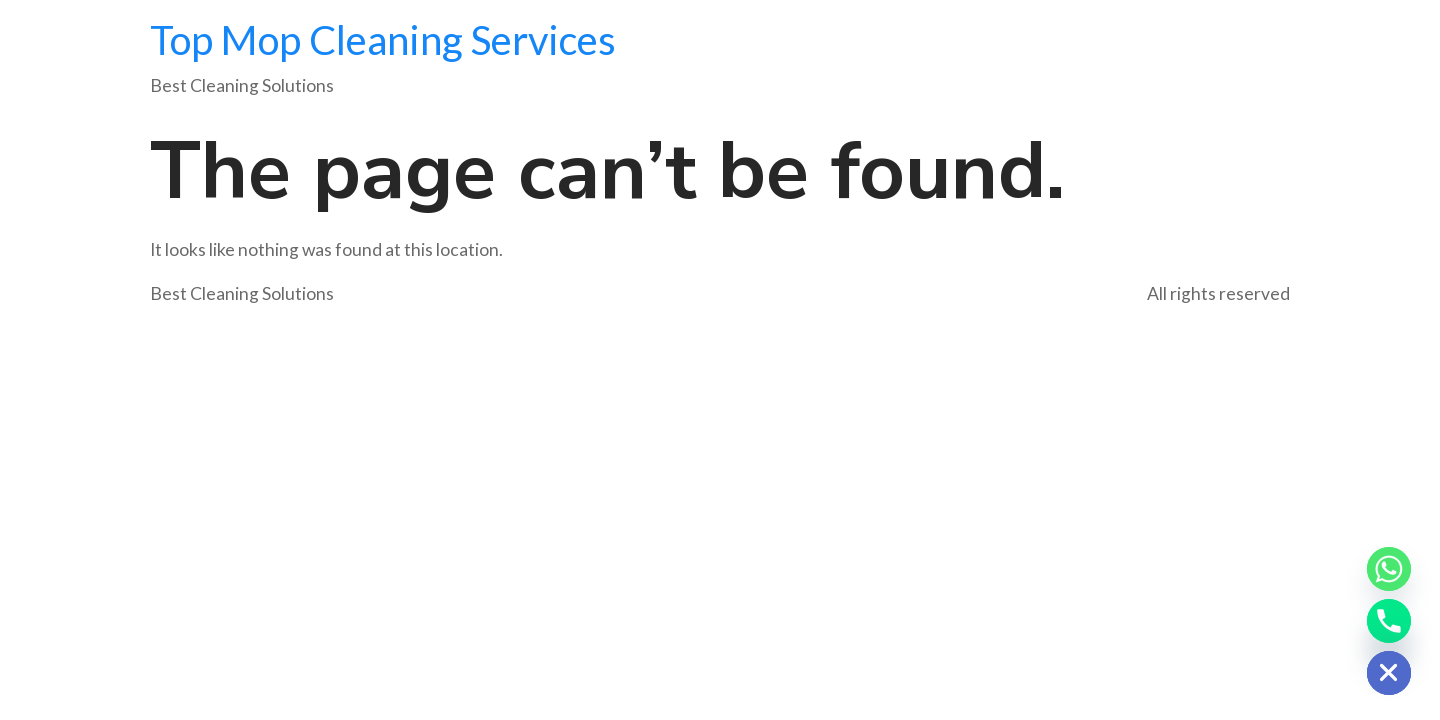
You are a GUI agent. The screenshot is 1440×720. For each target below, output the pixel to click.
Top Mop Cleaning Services (383, 40)
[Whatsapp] (1389, 569)
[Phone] (1389, 621)
